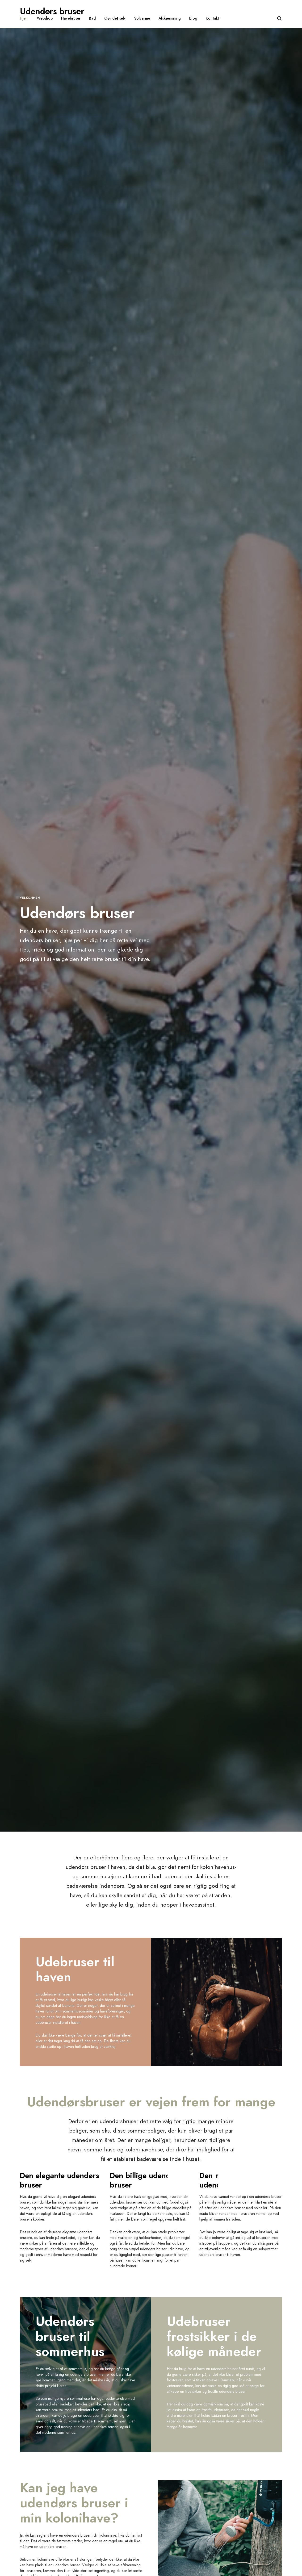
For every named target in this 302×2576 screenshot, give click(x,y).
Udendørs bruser (52, 11)
